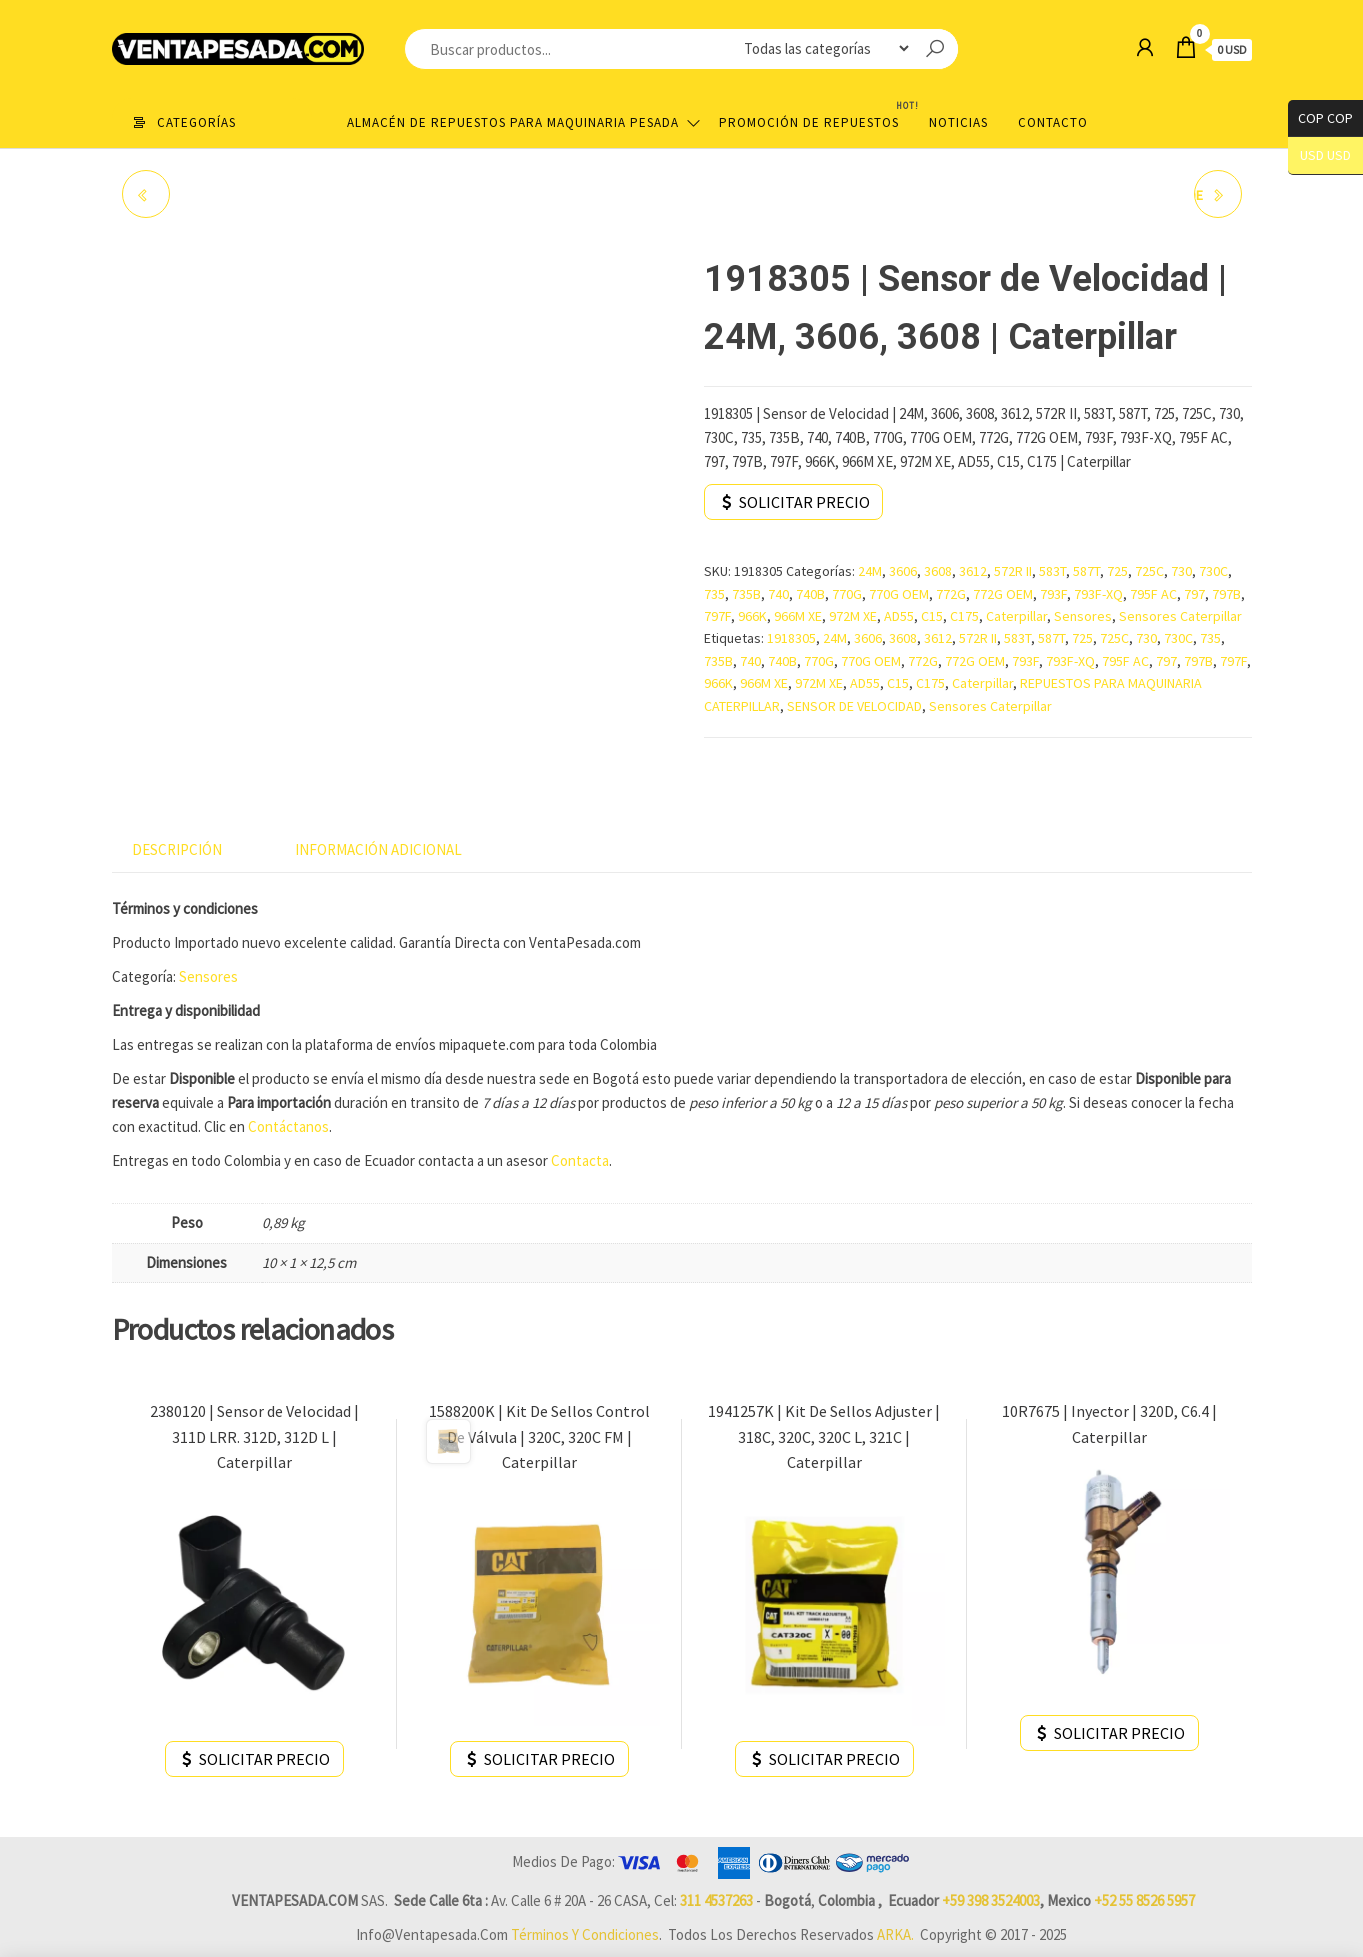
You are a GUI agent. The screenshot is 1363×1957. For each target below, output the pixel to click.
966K (752, 616)
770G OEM (899, 594)
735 (714, 594)
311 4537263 (716, 1900)
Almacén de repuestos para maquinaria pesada (513, 122)
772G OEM (1003, 594)
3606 (903, 571)
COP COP (1320, 118)
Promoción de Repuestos (816, 114)
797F (717, 616)
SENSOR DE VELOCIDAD (854, 706)
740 (778, 594)
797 (1194, 594)
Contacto (1053, 122)
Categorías (196, 122)
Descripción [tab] (177, 849)
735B (746, 594)
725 (1117, 571)
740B (810, 594)
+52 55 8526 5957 (1144, 1900)
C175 (964, 616)
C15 (932, 616)
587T (1086, 571)
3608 (938, 571)
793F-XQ (1098, 594)
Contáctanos (287, 1126)
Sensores (1083, 616)
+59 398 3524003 (991, 1900)
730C (1213, 571)
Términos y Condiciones (585, 1934)
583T (1052, 571)
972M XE (853, 616)
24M (870, 571)
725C (1149, 571)
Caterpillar (1016, 616)
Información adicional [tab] (378, 849)
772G (951, 594)
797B (1226, 594)
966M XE (798, 616)
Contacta (580, 1160)
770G (847, 594)
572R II (1013, 571)
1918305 (791, 638)
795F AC (1153, 594)
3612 (973, 571)
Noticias (958, 122)
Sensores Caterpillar (1180, 616)
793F (1053, 594)
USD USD (1325, 155)
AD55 (899, 616)
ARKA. (895, 1934)
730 (1181, 571)
